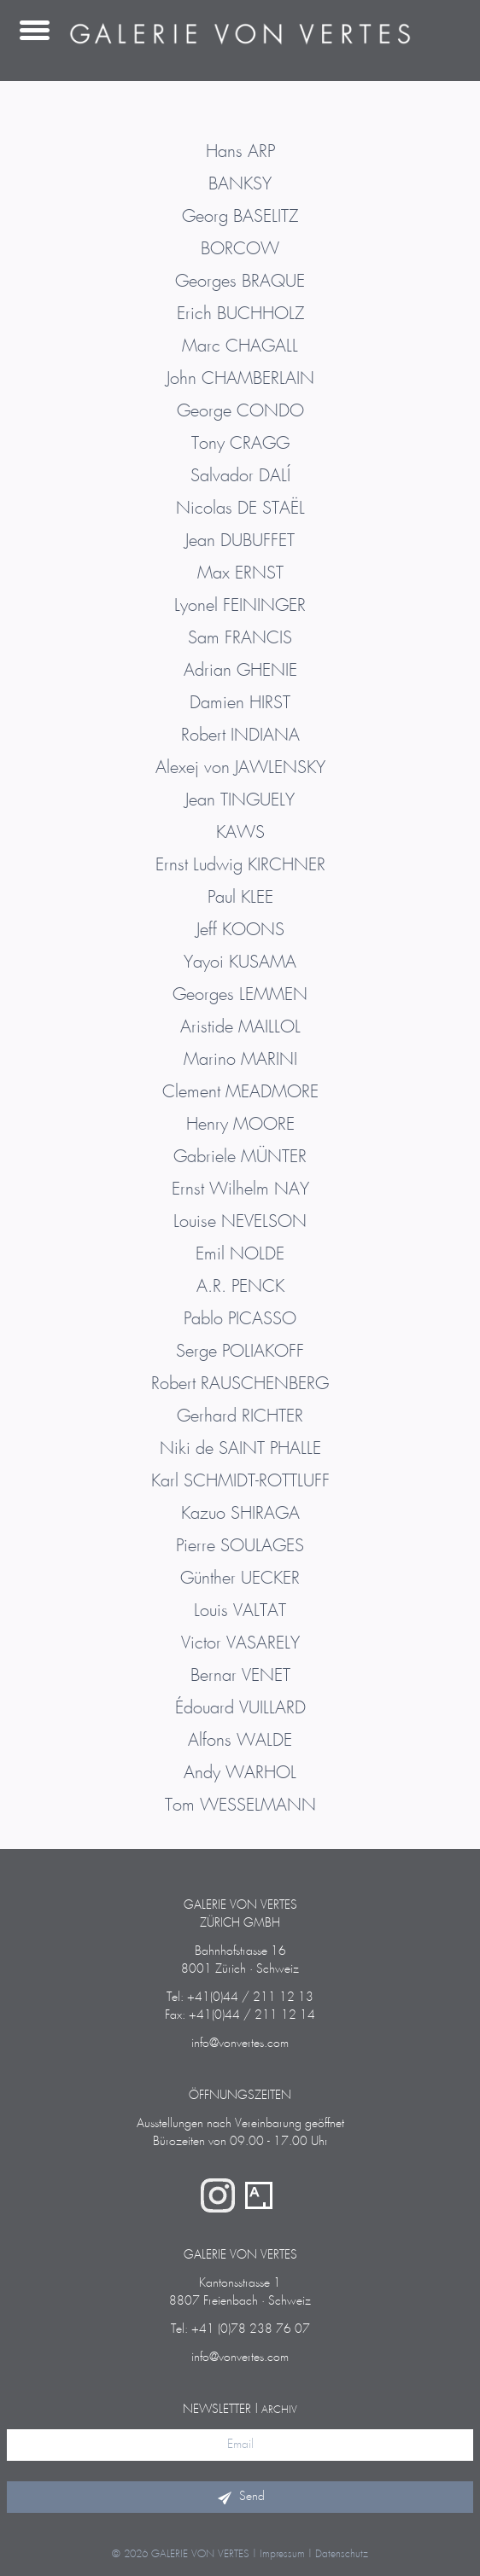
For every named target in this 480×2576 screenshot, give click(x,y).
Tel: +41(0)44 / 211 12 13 (240, 1997)
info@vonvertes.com (240, 2043)
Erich (240, 314)
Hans (240, 151)
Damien (240, 703)
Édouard (240, 1708)
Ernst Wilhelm (240, 1189)
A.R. (240, 1286)
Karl (240, 1481)
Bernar (240, 1675)
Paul (240, 897)
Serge (240, 1351)
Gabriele (240, 1157)
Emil (240, 1254)
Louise (240, 1221)
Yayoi (240, 962)
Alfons (240, 1740)
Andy (240, 1773)
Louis (240, 1611)
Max (240, 573)
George (240, 411)
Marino (240, 1059)
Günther (240, 1578)
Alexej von (240, 768)
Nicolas (240, 508)
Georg (240, 216)
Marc (240, 346)
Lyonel (240, 605)
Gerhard (240, 1416)
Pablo (240, 1319)
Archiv (279, 2410)
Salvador (240, 476)
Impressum (282, 2554)
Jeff (240, 930)
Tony (240, 443)
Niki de (240, 1448)
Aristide (240, 1027)
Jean (240, 541)
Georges (240, 281)
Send (240, 2496)
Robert (240, 735)
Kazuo (240, 1513)
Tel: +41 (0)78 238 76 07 (240, 2329)
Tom (240, 1805)
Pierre (240, 1546)
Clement (240, 1092)
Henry (240, 1124)
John (240, 378)
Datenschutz (341, 2554)
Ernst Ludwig (240, 865)
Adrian (240, 670)
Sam (240, 638)
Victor (240, 1643)
